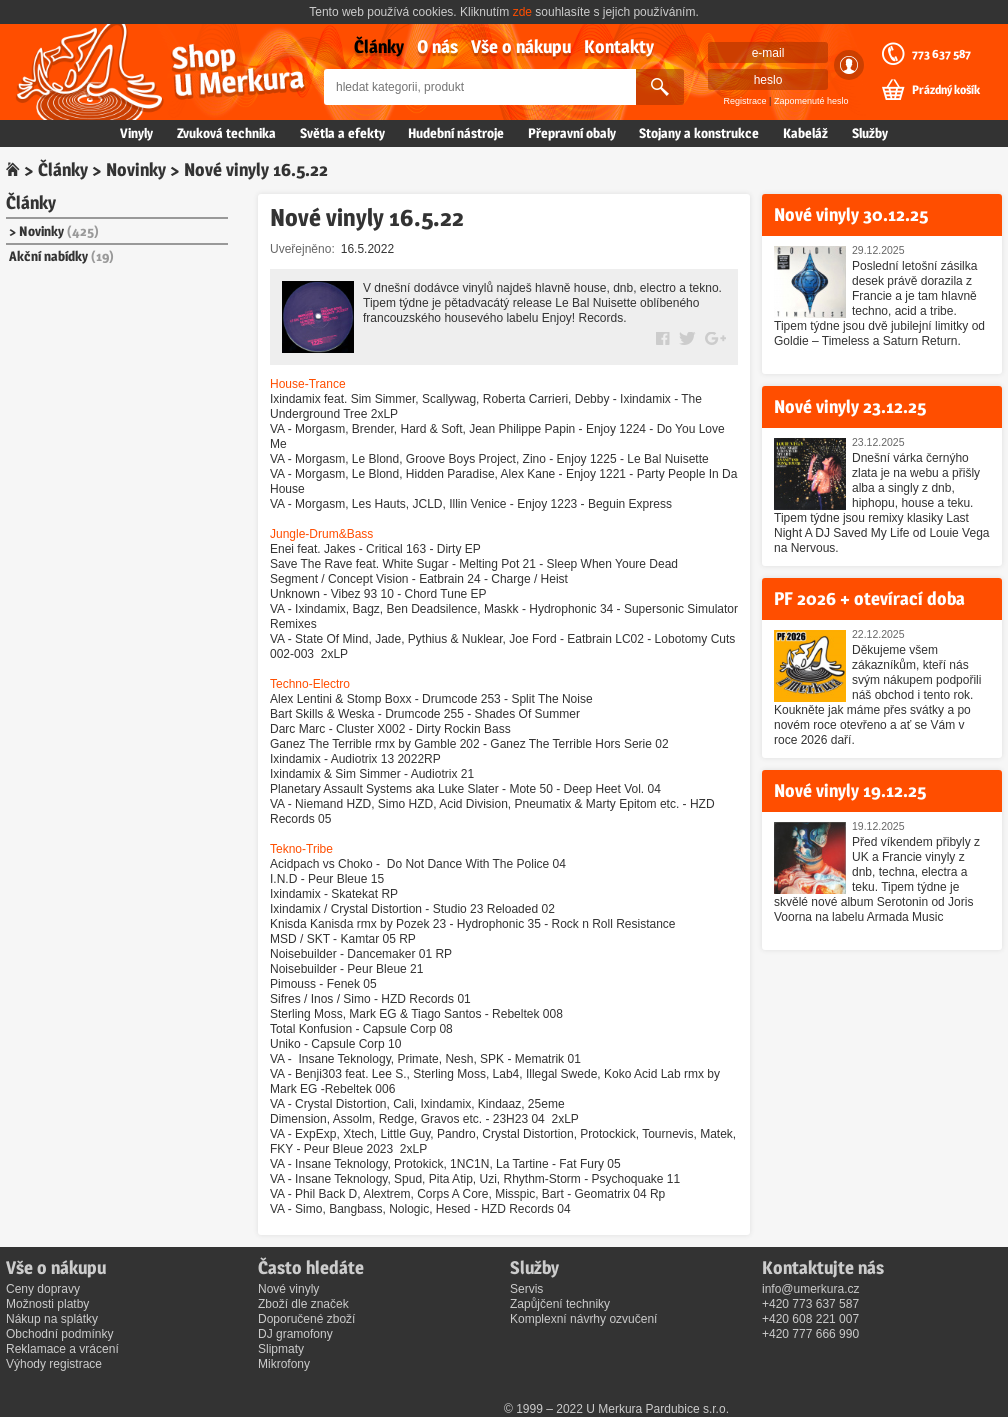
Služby (870, 133)
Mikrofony (284, 1364)
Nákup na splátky (52, 1319)
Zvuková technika (226, 133)
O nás (437, 46)
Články (379, 46)
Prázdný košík (946, 90)
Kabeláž (805, 133)
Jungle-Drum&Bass (321, 534)
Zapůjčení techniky (560, 1304)
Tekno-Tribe (301, 849)
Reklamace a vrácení (62, 1349)
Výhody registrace (54, 1364)
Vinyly (136, 133)
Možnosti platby (47, 1304)
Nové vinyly (288, 1289)
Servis (526, 1289)
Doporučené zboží (306, 1319)
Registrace (745, 101)
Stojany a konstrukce (699, 133)
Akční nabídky (61, 256)
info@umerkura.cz (811, 1289)
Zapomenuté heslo (811, 101)
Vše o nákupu (521, 46)
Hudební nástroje (456, 133)
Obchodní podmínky (59, 1334)
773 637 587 (941, 54)
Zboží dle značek (303, 1304)
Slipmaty (281, 1349)
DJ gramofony (295, 1334)
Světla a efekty (342, 133)
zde (522, 12)
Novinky (136, 169)
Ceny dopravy (43, 1289)
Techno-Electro (310, 684)
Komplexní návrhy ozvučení (583, 1319)
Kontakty (619, 46)
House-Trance (308, 384)
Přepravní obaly (572, 133)
